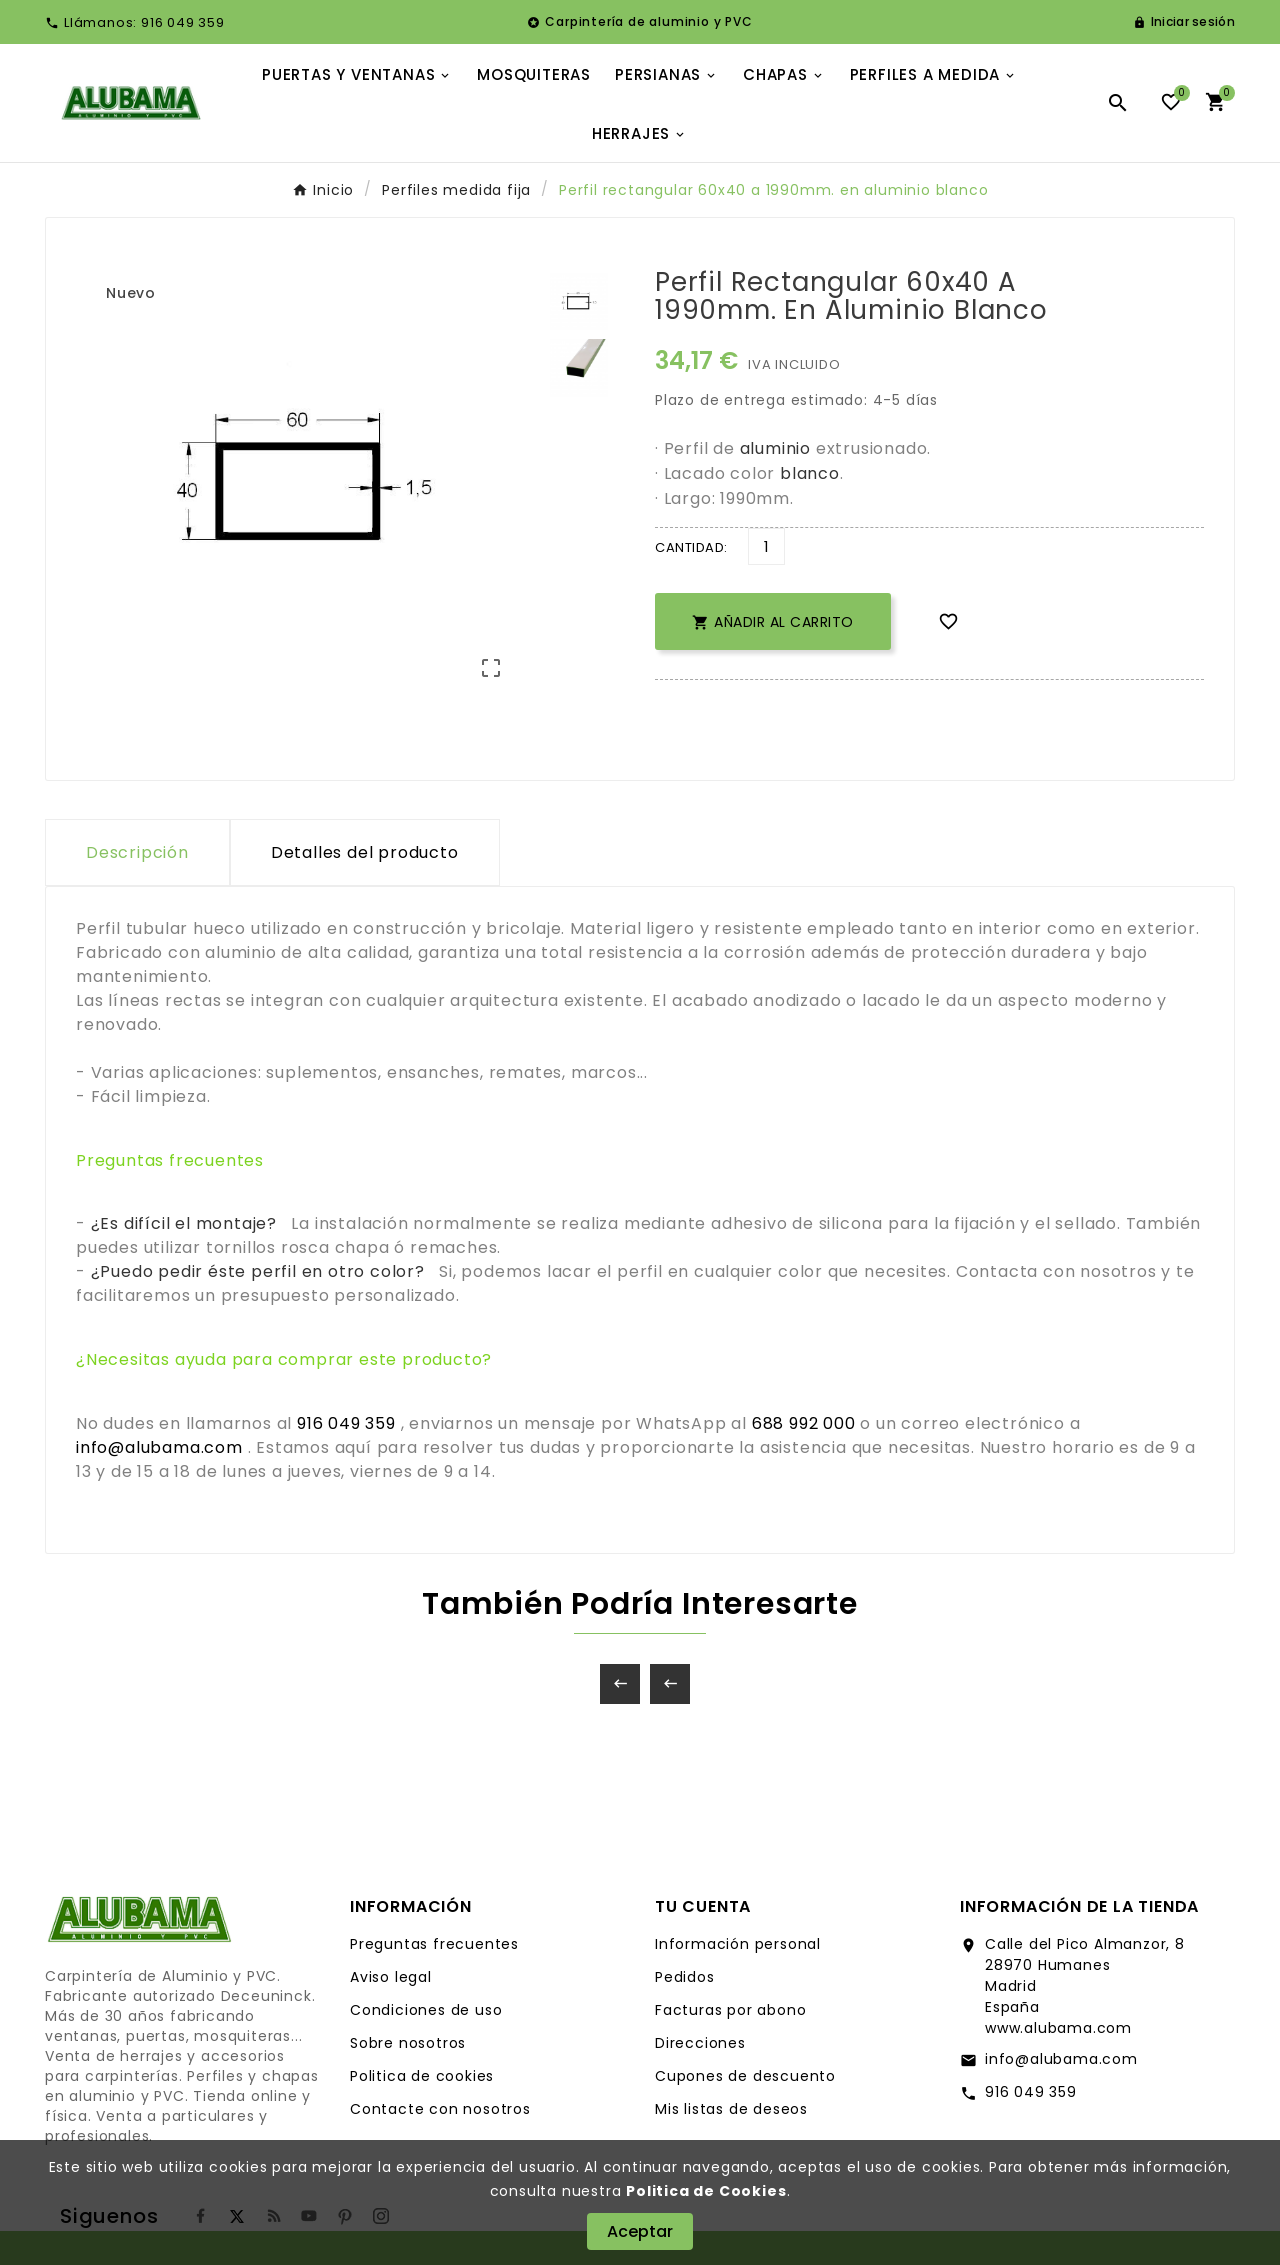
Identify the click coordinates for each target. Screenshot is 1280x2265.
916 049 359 (1031, 2092)
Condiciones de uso (426, 2010)
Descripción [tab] (137, 852)
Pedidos (685, 1977)
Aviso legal (391, 1977)
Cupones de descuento (745, 2076)
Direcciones (700, 2043)
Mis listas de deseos (731, 2109)
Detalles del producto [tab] (365, 852)
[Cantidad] (766, 546)
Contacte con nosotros (440, 2109)
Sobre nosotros (408, 2043)
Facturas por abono (730, 2010)
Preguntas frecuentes (434, 1944)
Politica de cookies (422, 2076)
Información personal (738, 1944)
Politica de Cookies (706, 2191)
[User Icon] (1184, 22)
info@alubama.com (1061, 2059)
